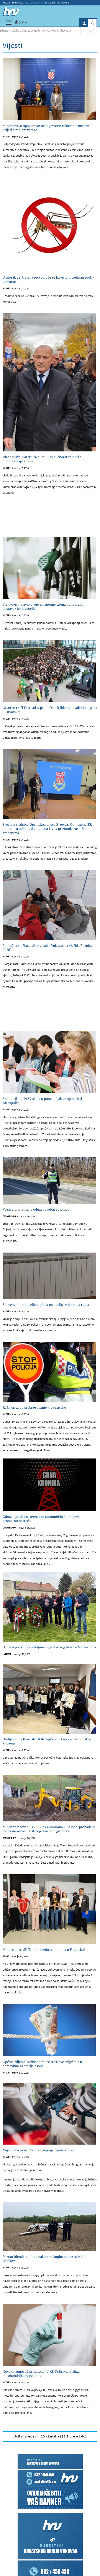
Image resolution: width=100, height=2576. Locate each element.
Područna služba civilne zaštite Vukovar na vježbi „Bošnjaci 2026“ (48, 948)
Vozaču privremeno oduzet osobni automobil (37, 1209)
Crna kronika (9, 1216)
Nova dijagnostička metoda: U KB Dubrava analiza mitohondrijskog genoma (41, 2373)
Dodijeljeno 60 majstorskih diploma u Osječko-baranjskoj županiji (47, 1741)
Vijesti (6, 136)
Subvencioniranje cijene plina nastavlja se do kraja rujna (46, 1305)
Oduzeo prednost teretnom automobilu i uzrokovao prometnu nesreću (42, 1519)
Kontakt (50, 2)
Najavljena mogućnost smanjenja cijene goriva (38, 2150)
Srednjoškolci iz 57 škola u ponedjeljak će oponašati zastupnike (42, 1101)
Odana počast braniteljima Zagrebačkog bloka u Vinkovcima (50, 1647)
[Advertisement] (50, 520)
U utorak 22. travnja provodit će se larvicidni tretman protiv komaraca (48, 279)
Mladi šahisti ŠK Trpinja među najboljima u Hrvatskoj (44, 1950)
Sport (6, 1956)
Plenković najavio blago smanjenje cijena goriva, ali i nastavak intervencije (43, 606)
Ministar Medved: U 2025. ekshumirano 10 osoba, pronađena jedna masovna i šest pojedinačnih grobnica (49, 1829)
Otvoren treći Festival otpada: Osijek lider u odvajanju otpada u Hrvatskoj (50, 710)
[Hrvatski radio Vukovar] (11, 11)
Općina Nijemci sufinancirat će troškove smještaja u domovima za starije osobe (42, 2064)
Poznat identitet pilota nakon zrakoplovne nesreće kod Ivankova (44, 2259)
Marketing (63, 2)
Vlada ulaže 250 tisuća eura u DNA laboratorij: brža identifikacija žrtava (42, 459)
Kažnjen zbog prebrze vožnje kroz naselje (34, 1407)
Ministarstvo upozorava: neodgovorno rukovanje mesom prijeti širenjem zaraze (46, 128)
